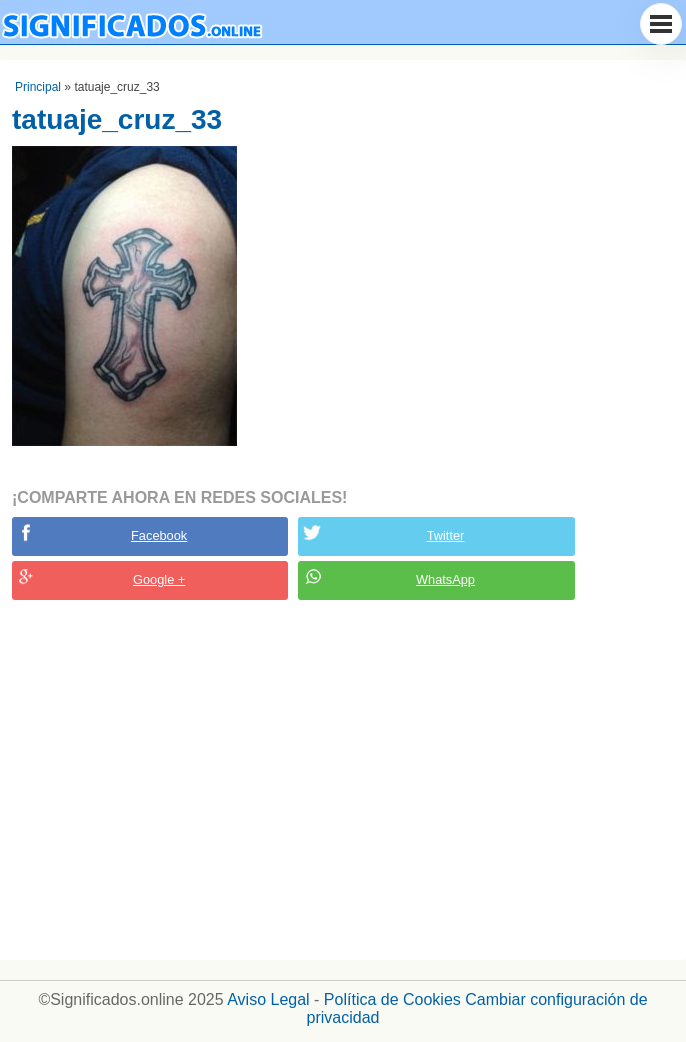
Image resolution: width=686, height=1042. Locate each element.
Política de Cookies (392, 999)
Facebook (159, 535)
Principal (38, 87)
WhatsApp (445, 579)
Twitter (446, 535)
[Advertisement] (343, 780)
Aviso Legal (268, 999)
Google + (159, 579)
